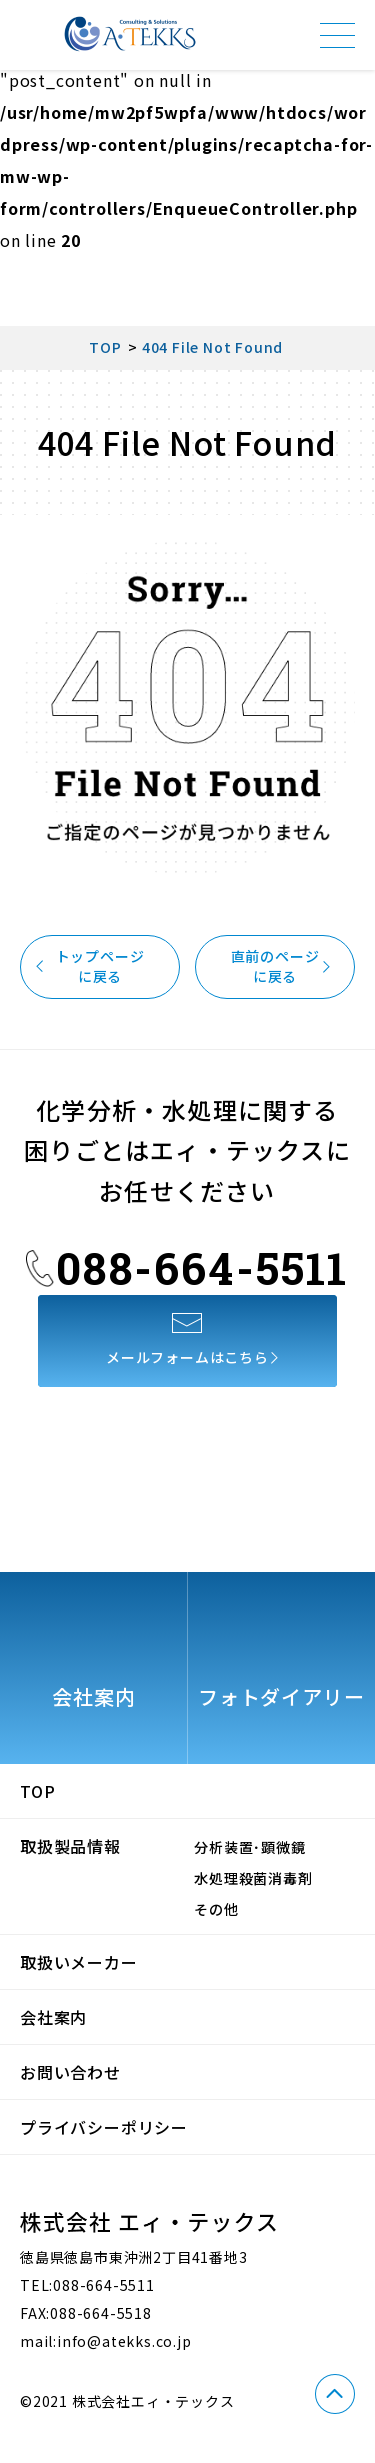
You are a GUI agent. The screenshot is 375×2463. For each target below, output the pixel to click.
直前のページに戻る (281, 966)
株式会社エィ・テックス (130, 34)
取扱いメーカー (79, 1962)
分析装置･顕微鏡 (249, 1847)
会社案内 (53, 2017)
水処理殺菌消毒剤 (253, 1878)
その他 (216, 1909)
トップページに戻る (93, 966)
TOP (37, 1791)
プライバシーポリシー (104, 2127)
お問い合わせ (70, 2072)
